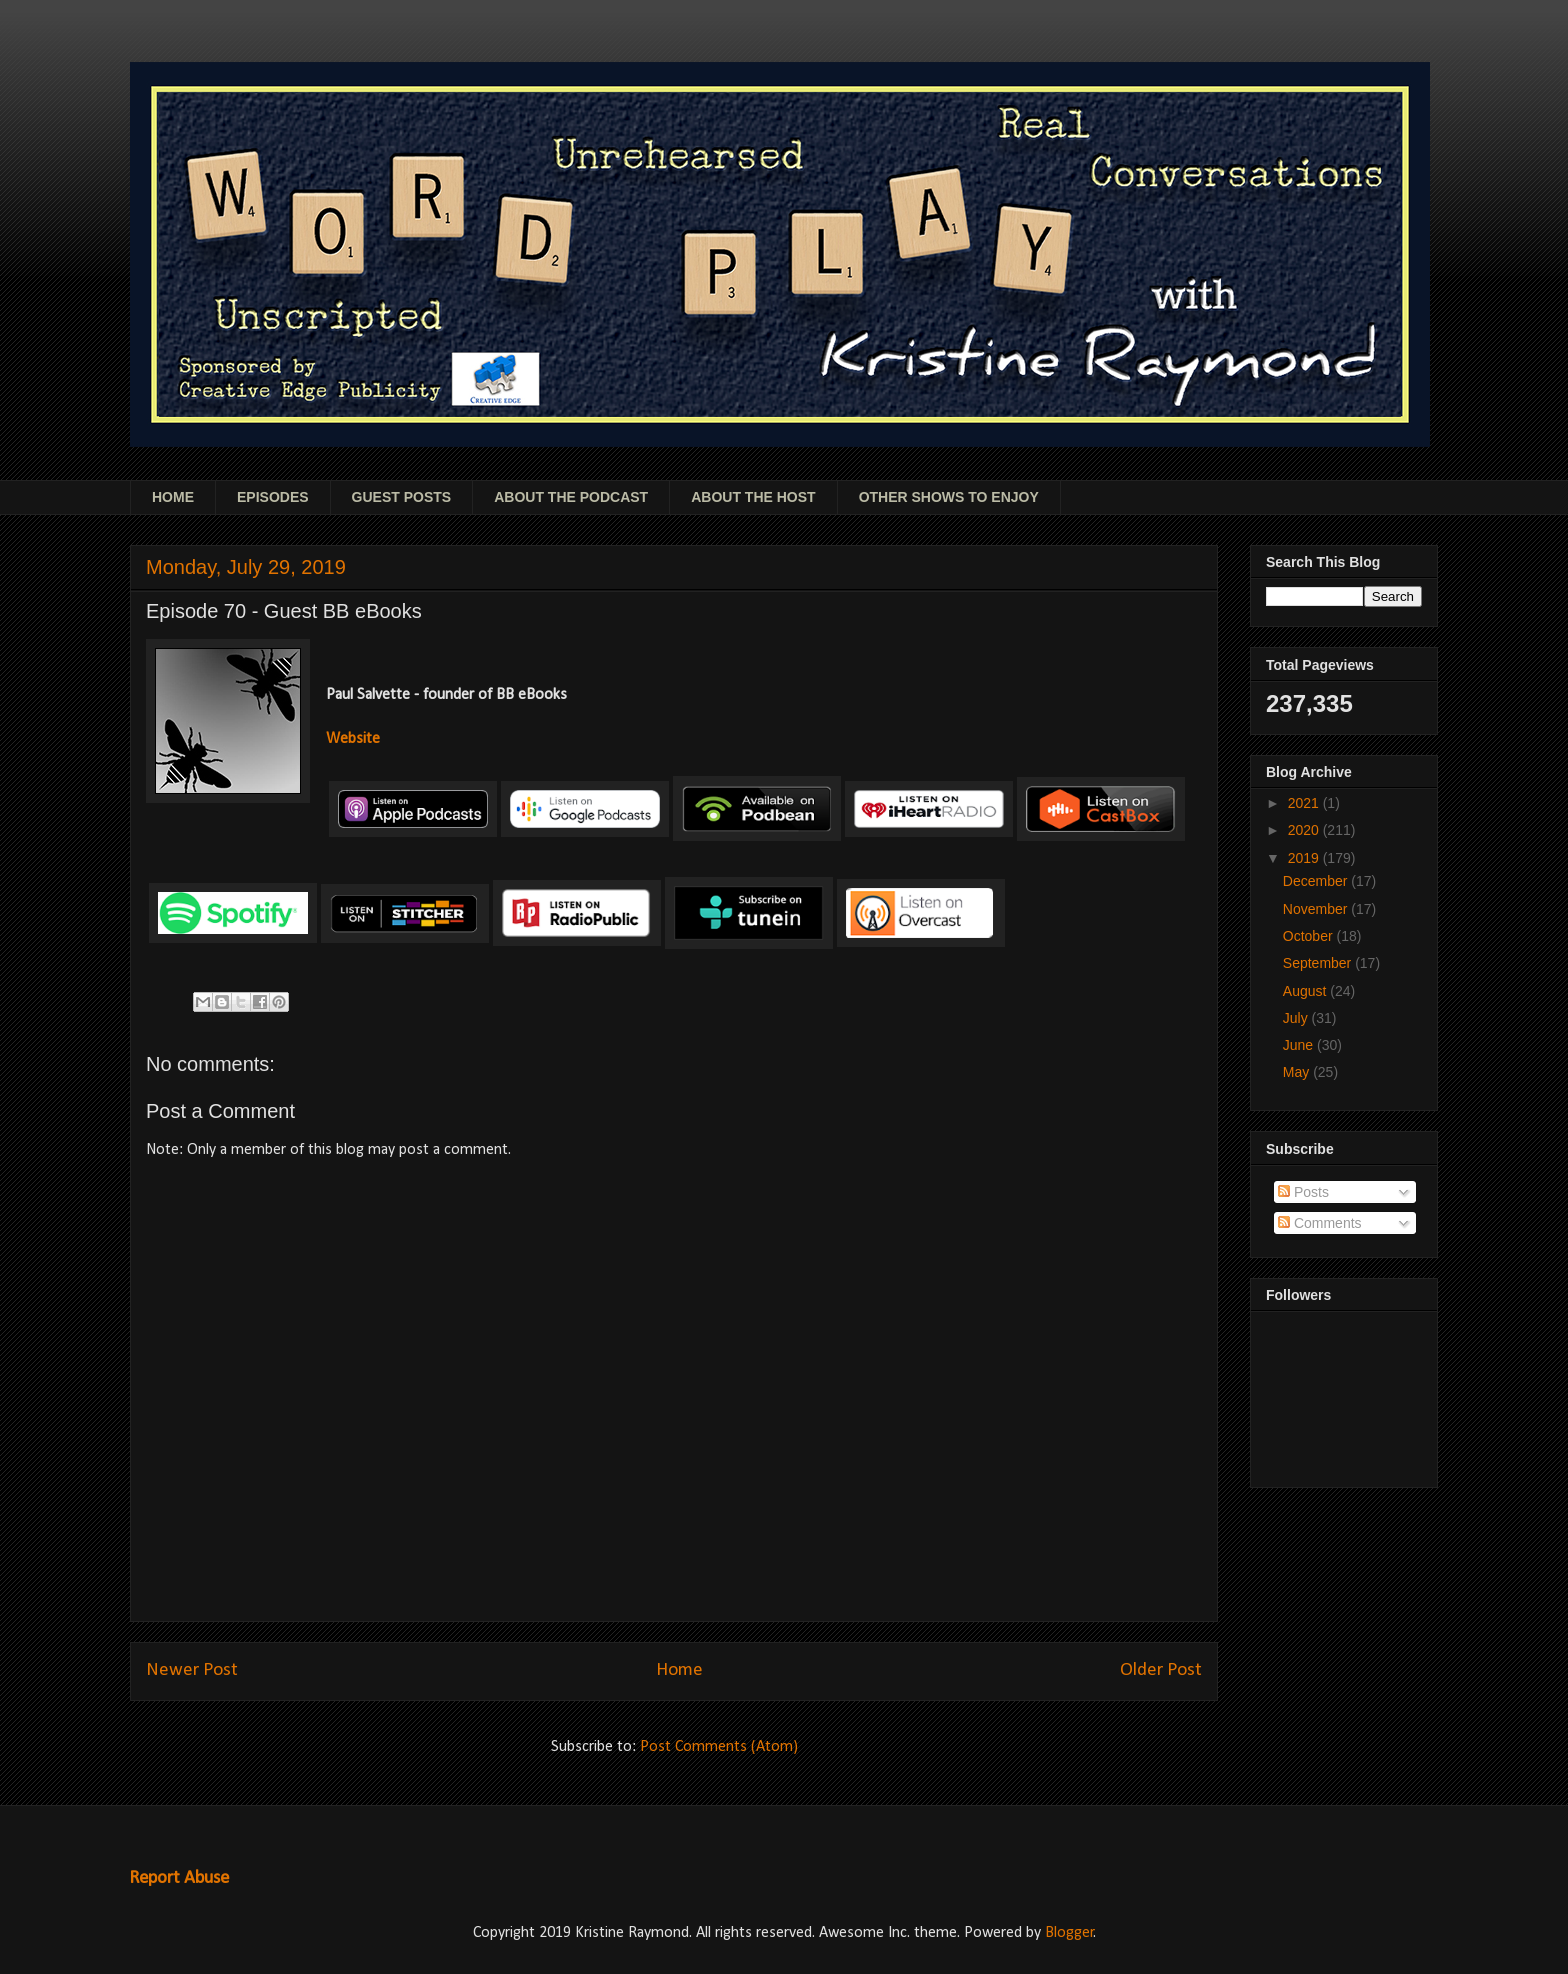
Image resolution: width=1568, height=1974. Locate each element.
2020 (1305, 830)
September (1319, 963)
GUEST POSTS (402, 497)
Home (679, 1670)
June (1300, 1045)
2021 (1305, 803)
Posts (1303, 1192)
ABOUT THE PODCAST (571, 497)
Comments (1320, 1223)
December (1317, 881)
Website (353, 739)
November (1317, 909)
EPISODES (273, 497)
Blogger (1069, 1933)
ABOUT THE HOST (753, 497)
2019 (1305, 858)
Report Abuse (179, 1878)
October (1310, 936)
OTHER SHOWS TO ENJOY (949, 497)
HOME (173, 497)
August (1306, 991)
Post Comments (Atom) (719, 1747)
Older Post (1161, 1670)
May (1298, 1072)
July (1297, 1018)
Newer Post (192, 1670)
